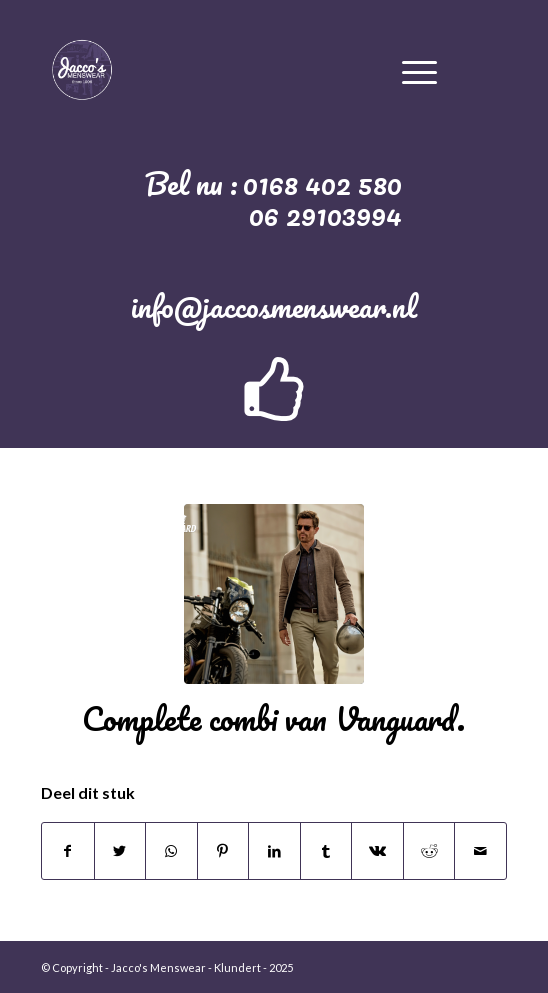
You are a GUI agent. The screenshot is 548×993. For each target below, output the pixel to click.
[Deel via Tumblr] (326, 851)
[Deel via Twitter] (120, 851)
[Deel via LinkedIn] (274, 851)
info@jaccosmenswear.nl (274, 306)
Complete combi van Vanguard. (273, 718)
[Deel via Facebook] (68, 851)
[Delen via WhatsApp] (171, 851)
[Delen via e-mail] (480, 851)
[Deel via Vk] (377, 851)
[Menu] (419, 69)
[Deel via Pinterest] (223, 851)
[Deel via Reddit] (429, 851)
